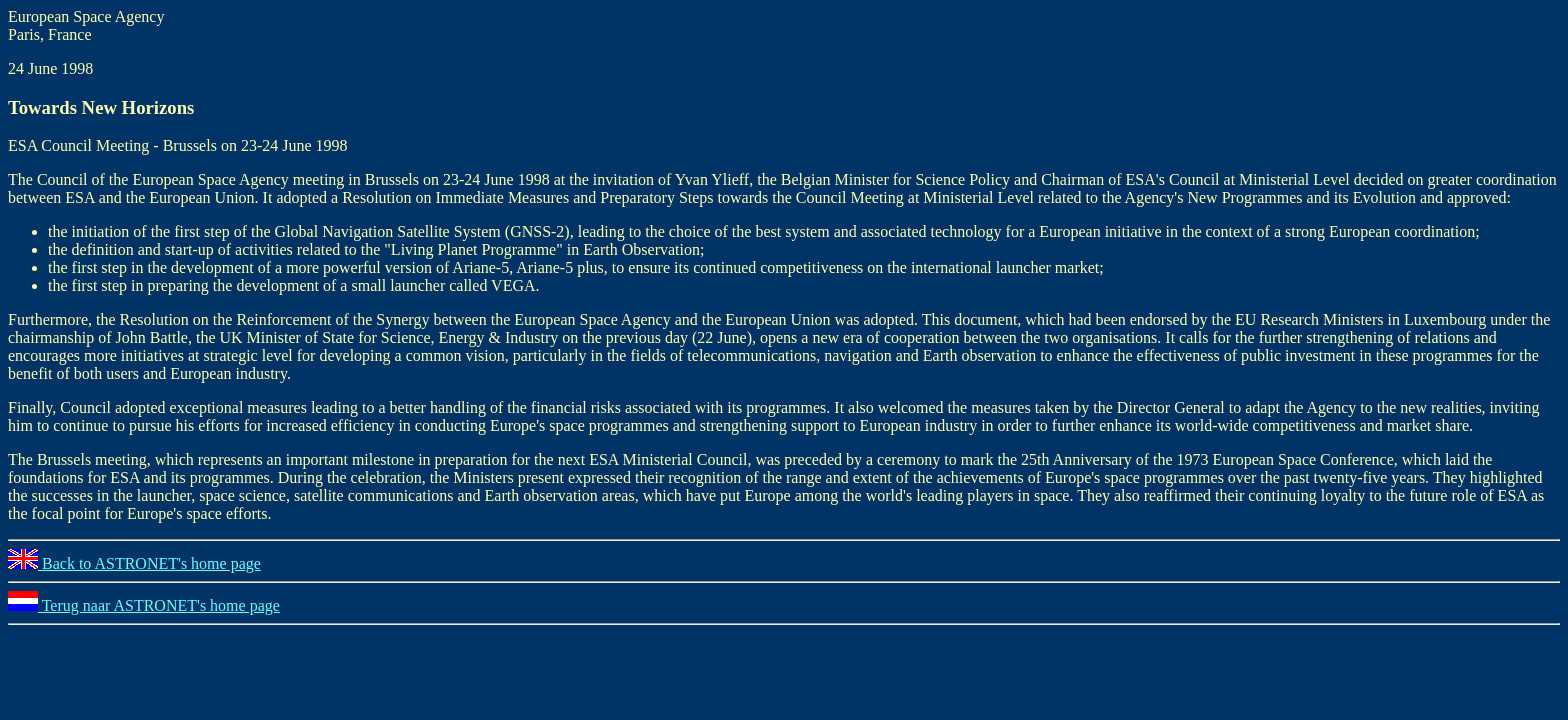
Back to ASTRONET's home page (134, 563)
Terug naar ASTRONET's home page (144, 605)
